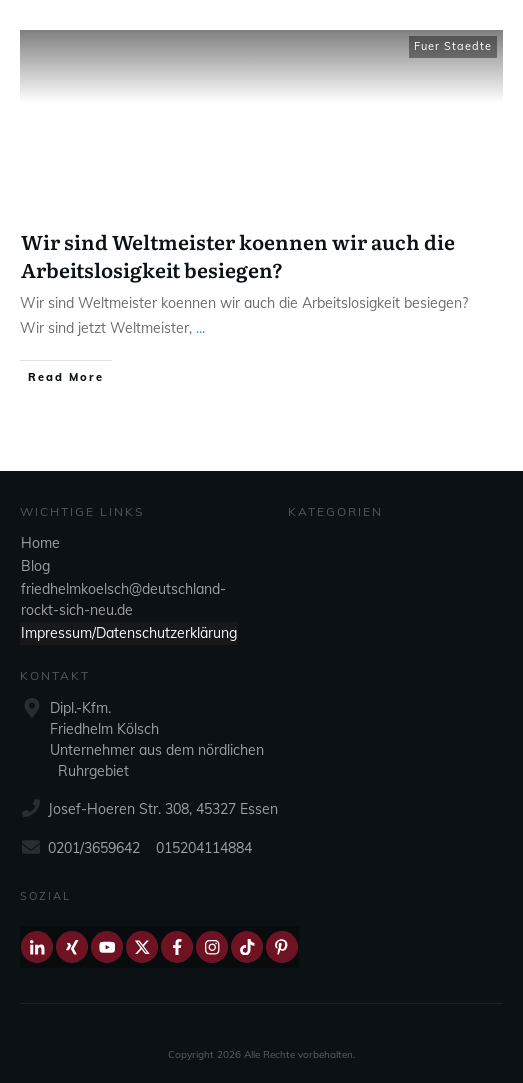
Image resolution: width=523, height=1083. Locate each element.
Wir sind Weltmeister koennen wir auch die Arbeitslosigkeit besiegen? (238, 255)
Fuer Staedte (453, 46)
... (200, 328)
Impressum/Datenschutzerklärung (129, 633)
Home (40, 543)
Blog (35, 566)
